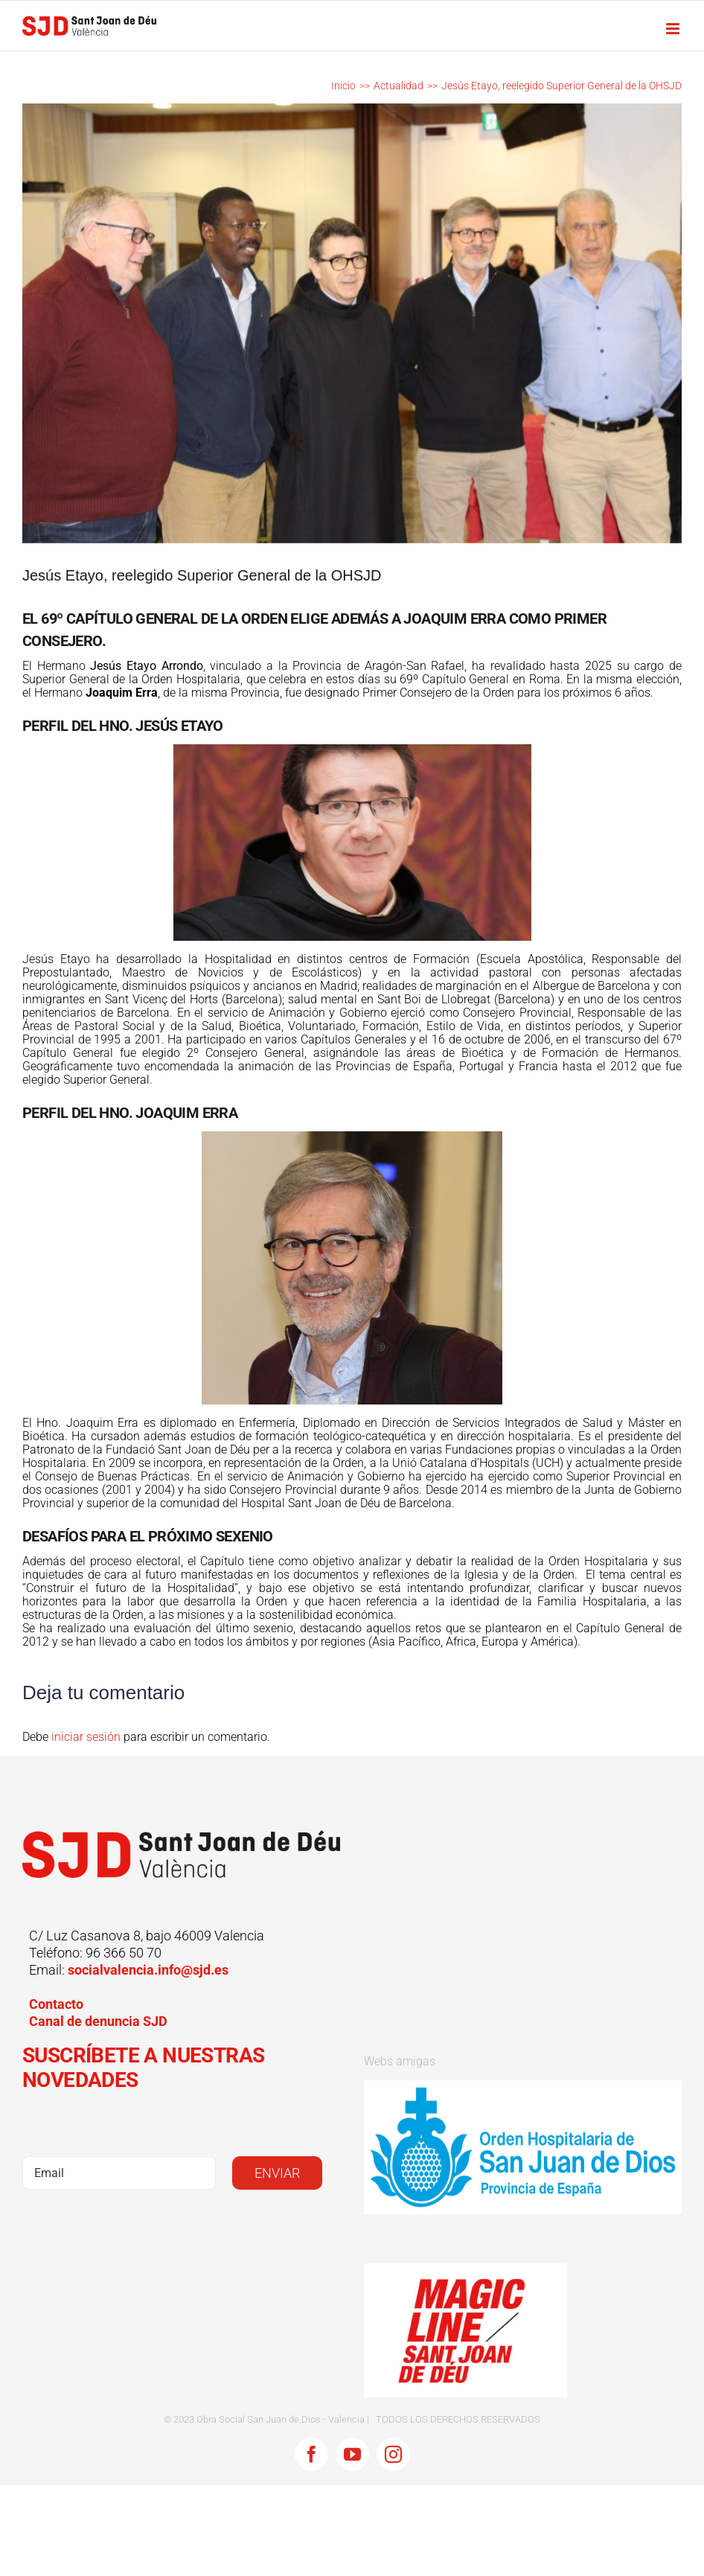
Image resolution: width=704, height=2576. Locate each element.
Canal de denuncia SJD (98, 2021)
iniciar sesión (87, 1737)
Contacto (56, 2004)
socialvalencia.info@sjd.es (148, 1970)
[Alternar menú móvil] (674, 28)
